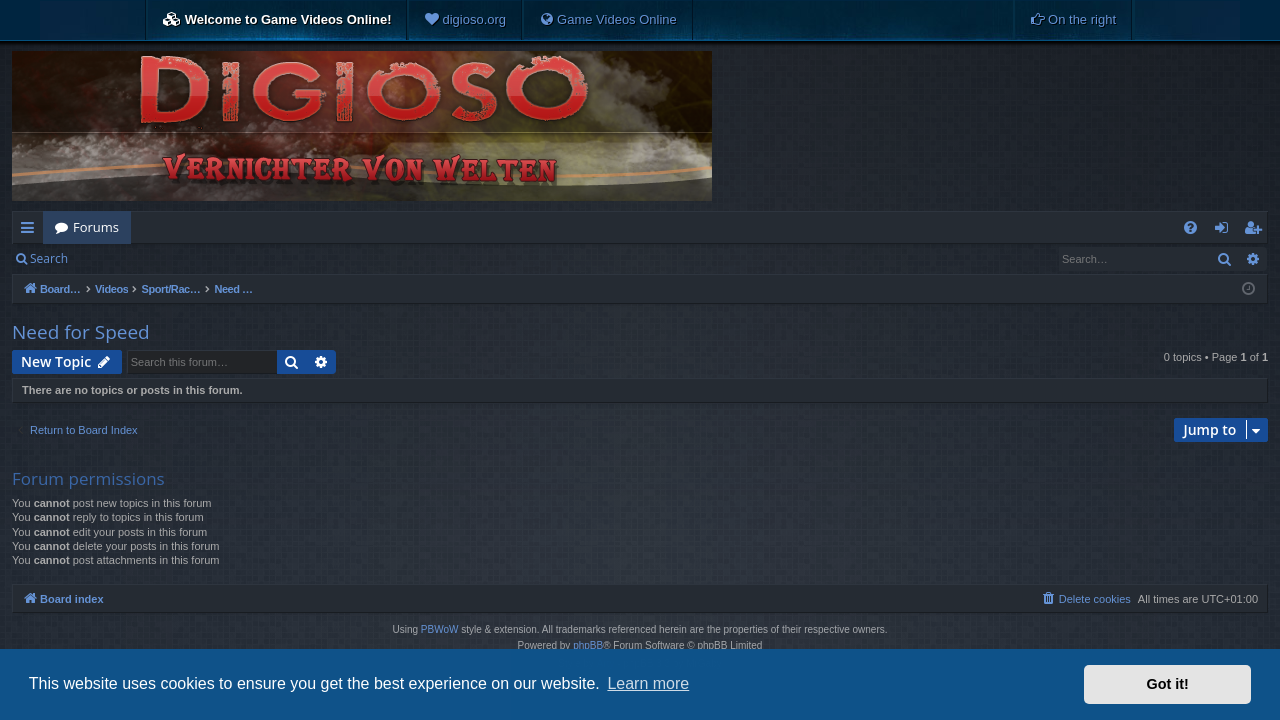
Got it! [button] (1168, 684)
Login (112, 258)
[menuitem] (465, 20)
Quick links (31, 231)
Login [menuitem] (1225, 231)
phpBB (588, 645)
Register (178, 258)
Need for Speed (81, 332)
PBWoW (440, 629)
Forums (96, 227)
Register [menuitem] (1257, 231)
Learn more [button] (648, 683)
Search (49, 258)
